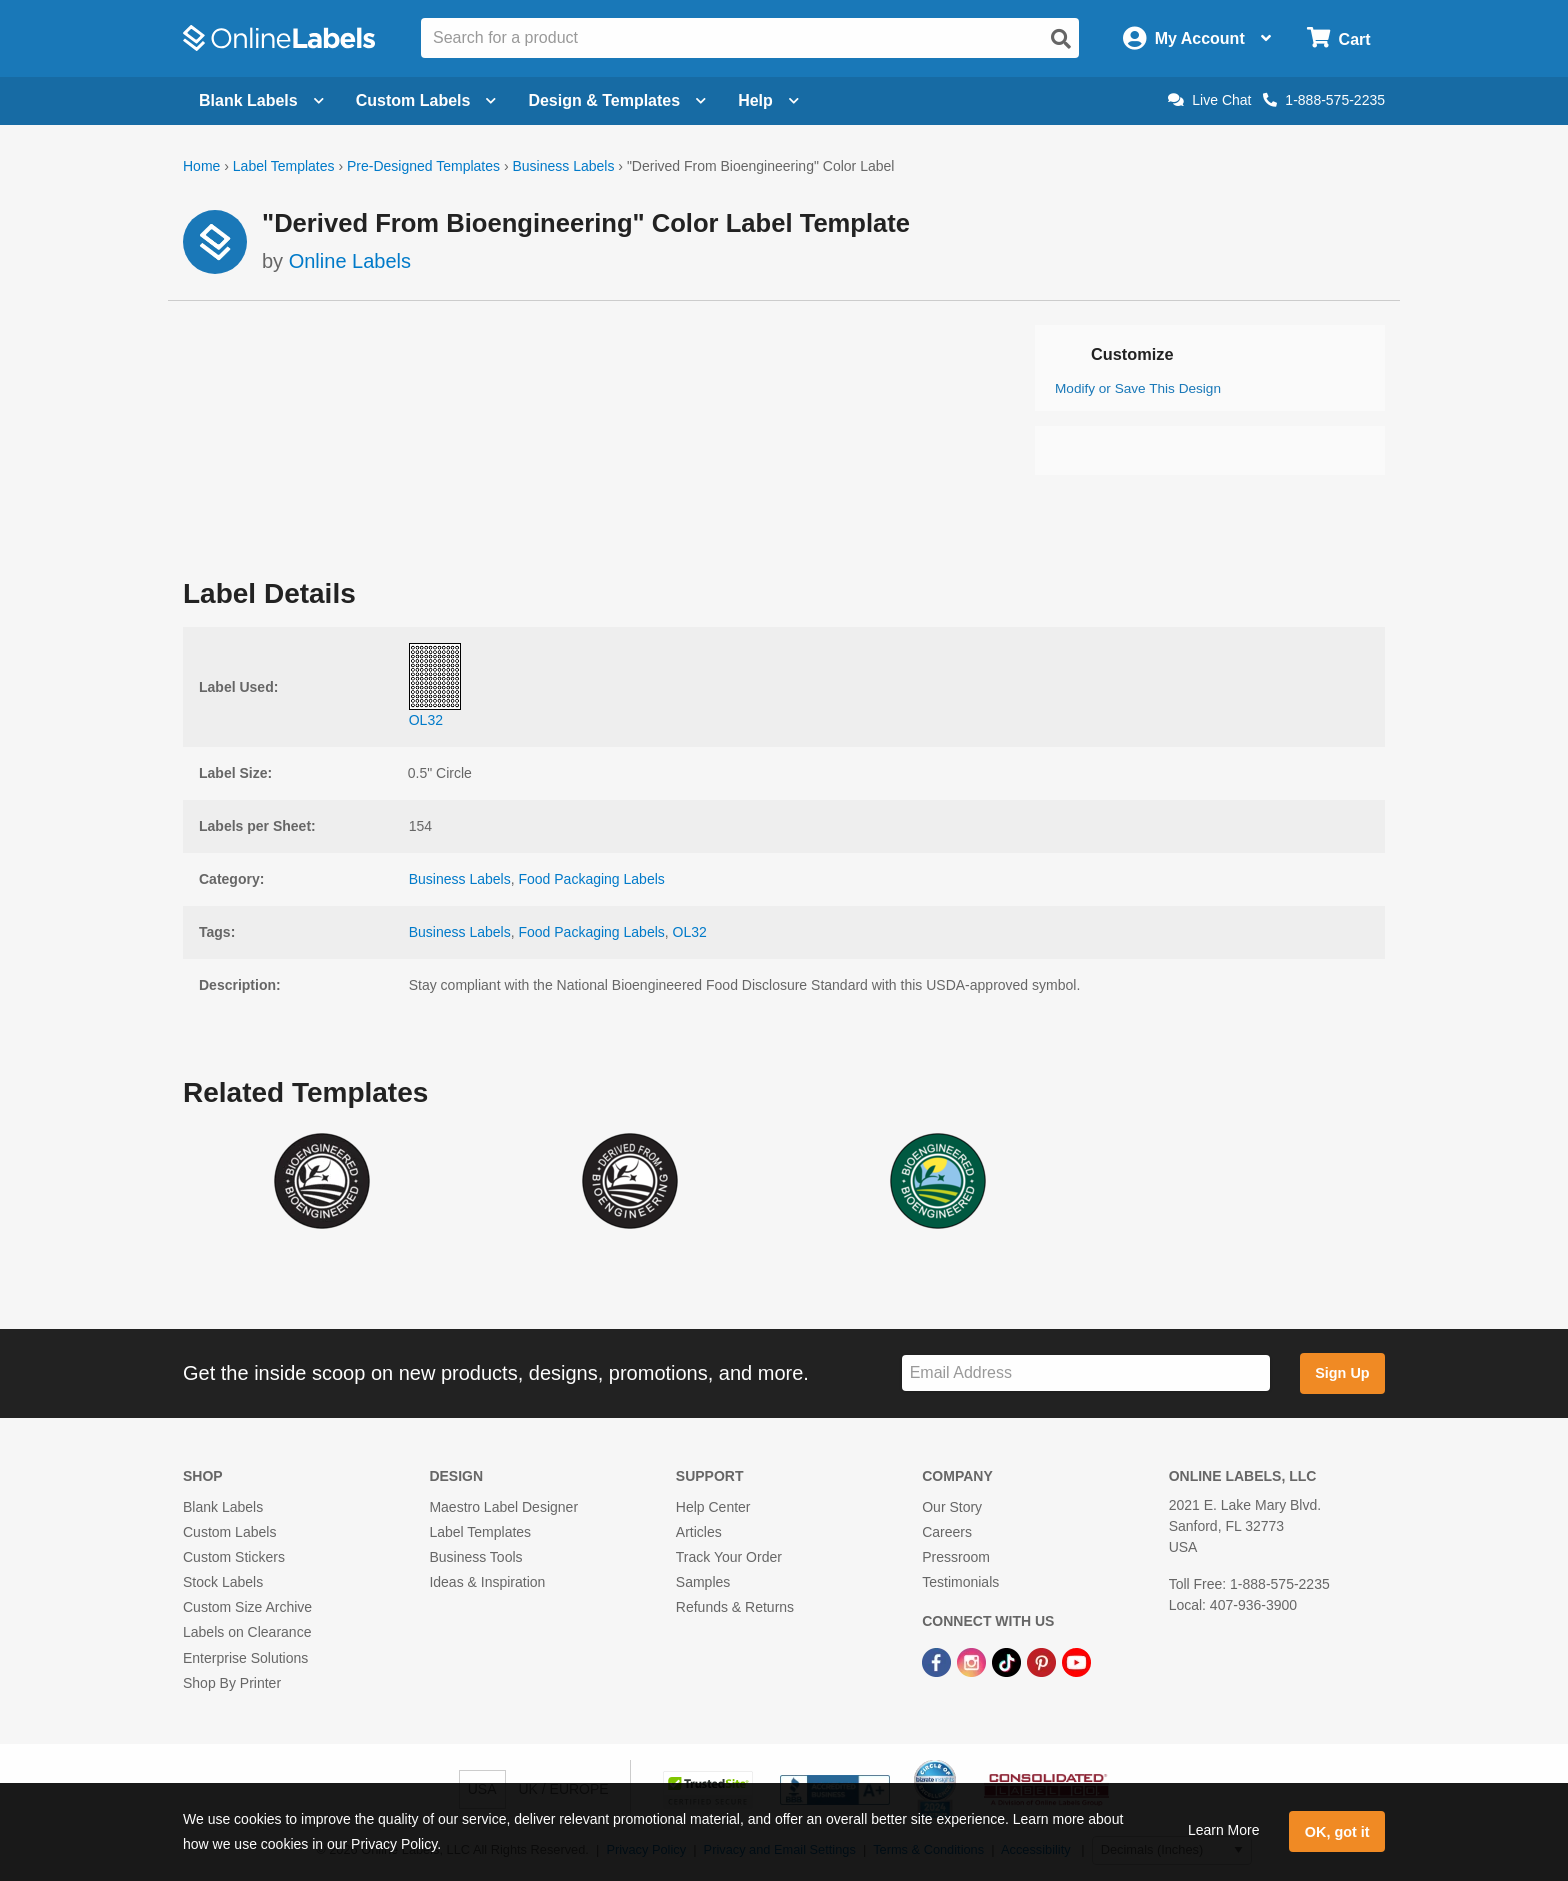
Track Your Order (729, 1557)
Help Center (713, 1507)
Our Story (952, 1507)
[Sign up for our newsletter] (1086, 1373)
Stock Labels (223, 1582)
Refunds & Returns (735, 1607)
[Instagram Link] (973, 1662)
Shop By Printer (232, 1683)
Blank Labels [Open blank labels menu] (261, 100)
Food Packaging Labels (591, 879)
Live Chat (1209, 100)
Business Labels (563, 166)
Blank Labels (223, 1507)
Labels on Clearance (247, 1632)
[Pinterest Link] (1043, 1662)
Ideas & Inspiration (487, 1582)
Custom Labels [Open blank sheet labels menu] (426, 100)
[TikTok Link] (1008, 1662)
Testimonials (960, 1582)
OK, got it (1337, 1832)
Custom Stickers (234, 1557)
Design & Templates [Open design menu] (617, 100)
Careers (947, 1532)
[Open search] (1061, 39)
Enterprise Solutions (245, 1658)
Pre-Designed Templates (423, 166)
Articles (699, 1532)
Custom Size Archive (247, 1607)
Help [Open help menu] (768, 100)
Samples (703, 1582)
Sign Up (1342, 1373)
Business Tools (475, 1557)
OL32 (690, 932)
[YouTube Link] (1076, 1662)
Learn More (1224, 1830)
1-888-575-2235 (1324, 100)
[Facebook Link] (938, 1662)
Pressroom (956, 1557)
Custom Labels (229, 1532)
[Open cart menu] (1338, 38)
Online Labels (350, 261)
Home (201, 166)
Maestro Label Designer (503, 1507)
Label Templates (284, 166)
